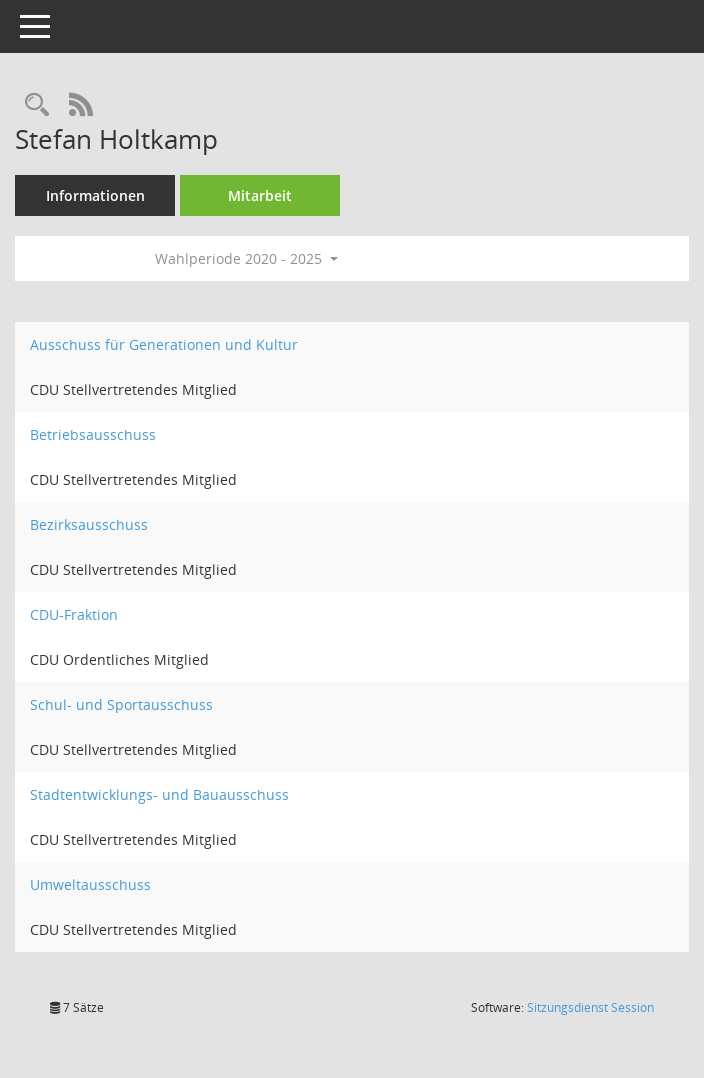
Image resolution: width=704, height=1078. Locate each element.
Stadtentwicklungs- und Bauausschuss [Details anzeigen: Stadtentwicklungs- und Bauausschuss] (159, 794)
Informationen (95, 195)
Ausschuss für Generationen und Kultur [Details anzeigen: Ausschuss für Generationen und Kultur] (164, 344)
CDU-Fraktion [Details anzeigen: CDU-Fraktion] (74, 614)
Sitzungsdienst (590, 1007)
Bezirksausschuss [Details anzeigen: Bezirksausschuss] (89, 524)
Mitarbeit (260, 195)
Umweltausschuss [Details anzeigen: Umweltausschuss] (90, 884)
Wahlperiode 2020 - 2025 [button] (246, 258)
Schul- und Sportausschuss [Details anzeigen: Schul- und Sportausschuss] (121, 704)
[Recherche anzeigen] (37, 105)
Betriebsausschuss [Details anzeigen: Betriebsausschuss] (93, 434)
